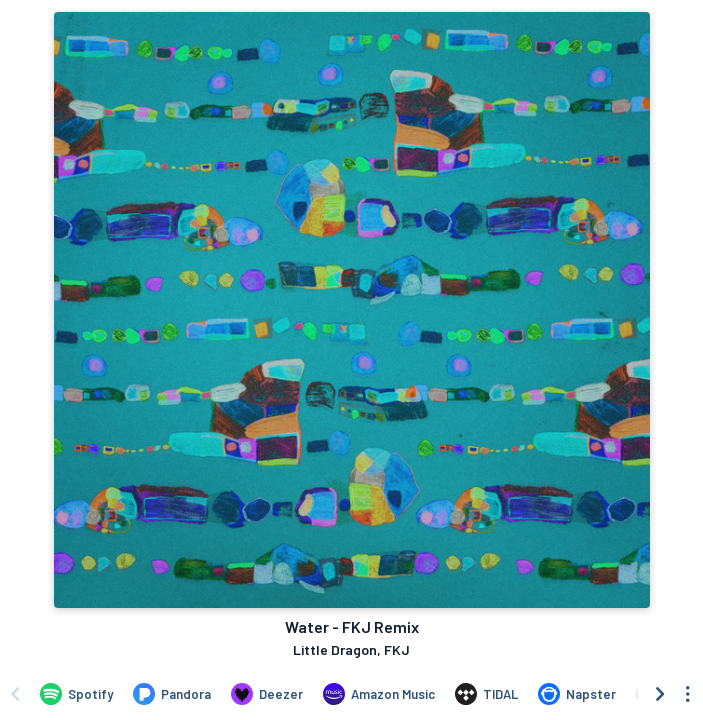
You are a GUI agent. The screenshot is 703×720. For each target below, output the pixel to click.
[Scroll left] (15, 694)
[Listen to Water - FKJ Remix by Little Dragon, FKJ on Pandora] (172, 694)
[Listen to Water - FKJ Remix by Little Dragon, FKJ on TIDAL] (486, 694)
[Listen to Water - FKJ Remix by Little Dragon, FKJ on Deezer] (267, 694)
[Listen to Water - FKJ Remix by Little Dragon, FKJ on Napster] (577, 694)
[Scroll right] (660, 694)
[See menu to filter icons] (688, 694)
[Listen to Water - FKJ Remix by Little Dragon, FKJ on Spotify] (76, 694)
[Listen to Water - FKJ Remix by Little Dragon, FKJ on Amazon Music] (379, 694)
